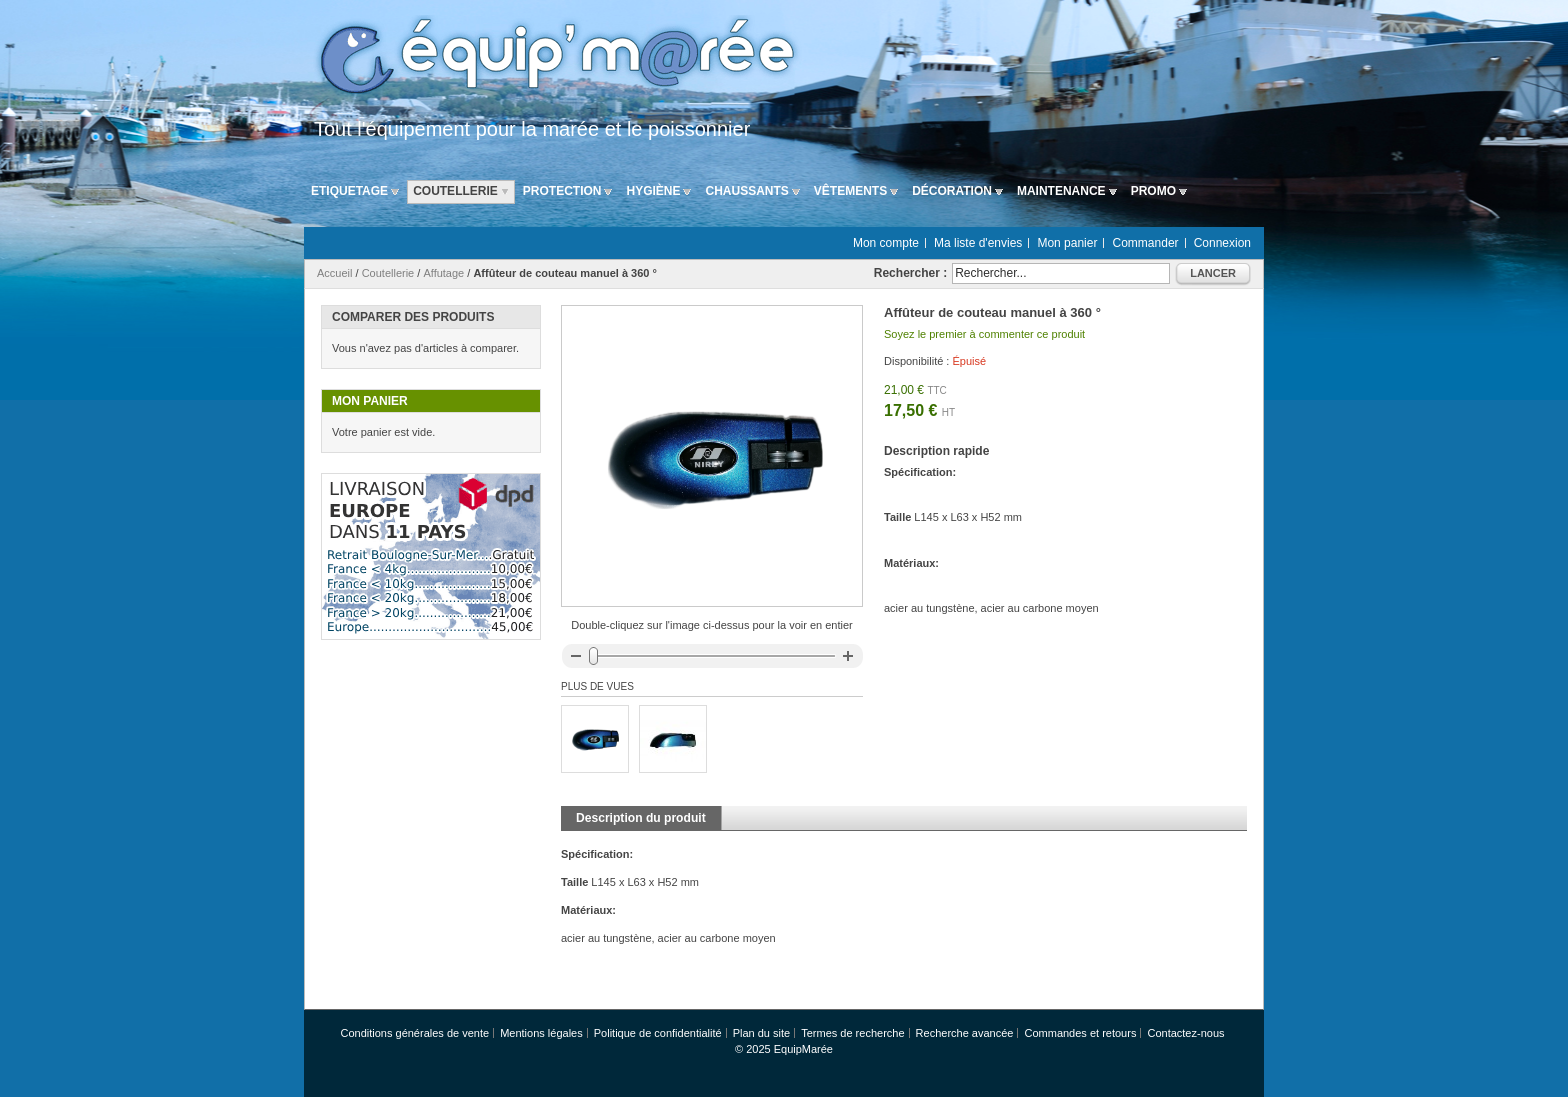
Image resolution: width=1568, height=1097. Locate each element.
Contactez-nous (1185, 1033)
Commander (1146, 243)
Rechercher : (910, 273)
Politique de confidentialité (658, 1033)
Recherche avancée (965, 1033)
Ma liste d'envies (978, 243)
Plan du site (761, 1033)
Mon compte (886, 243)
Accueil (334, 273)
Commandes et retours (1081, 1033)
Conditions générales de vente (414, 1033)
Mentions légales (541, 1033)
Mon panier (1067, 243)
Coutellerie (388, 273)
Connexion (1222, 243)
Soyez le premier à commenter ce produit (984, 334)
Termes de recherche (852, 1033)
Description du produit (641, 818)
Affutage (443, 273)
